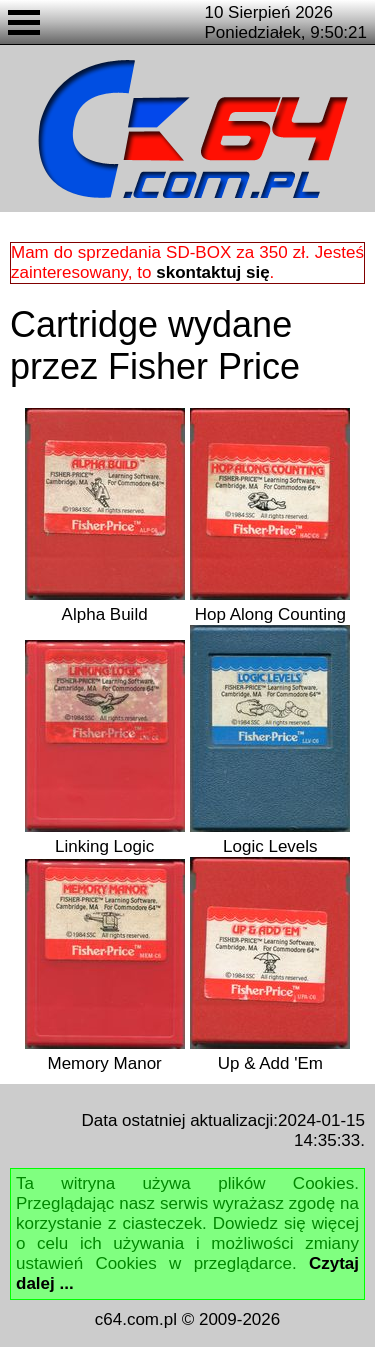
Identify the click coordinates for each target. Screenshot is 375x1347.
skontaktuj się (212, 272)
